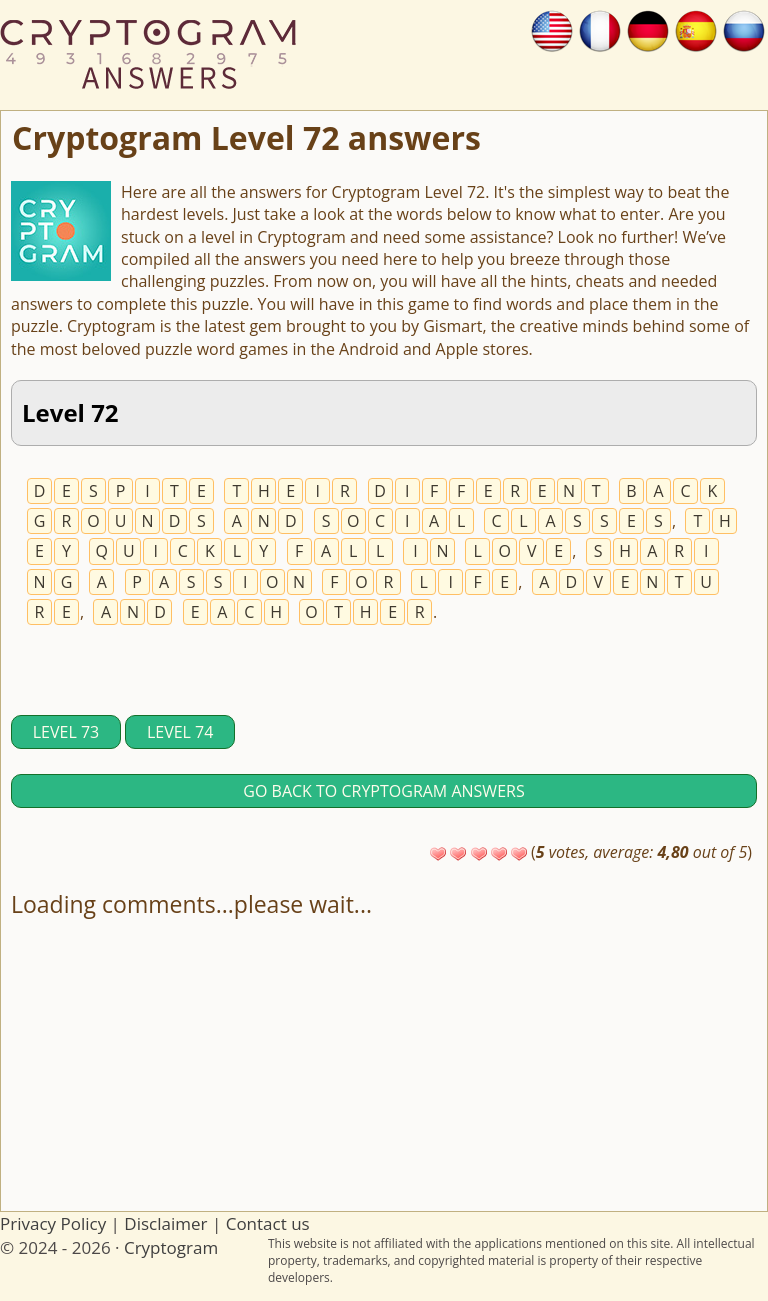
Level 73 (66, 732)
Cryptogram (171, 1247)
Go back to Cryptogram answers (383, 791)
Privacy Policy (53, 1223)
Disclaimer (165, 1223)
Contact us (268, 1223)
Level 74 (180, 732)
